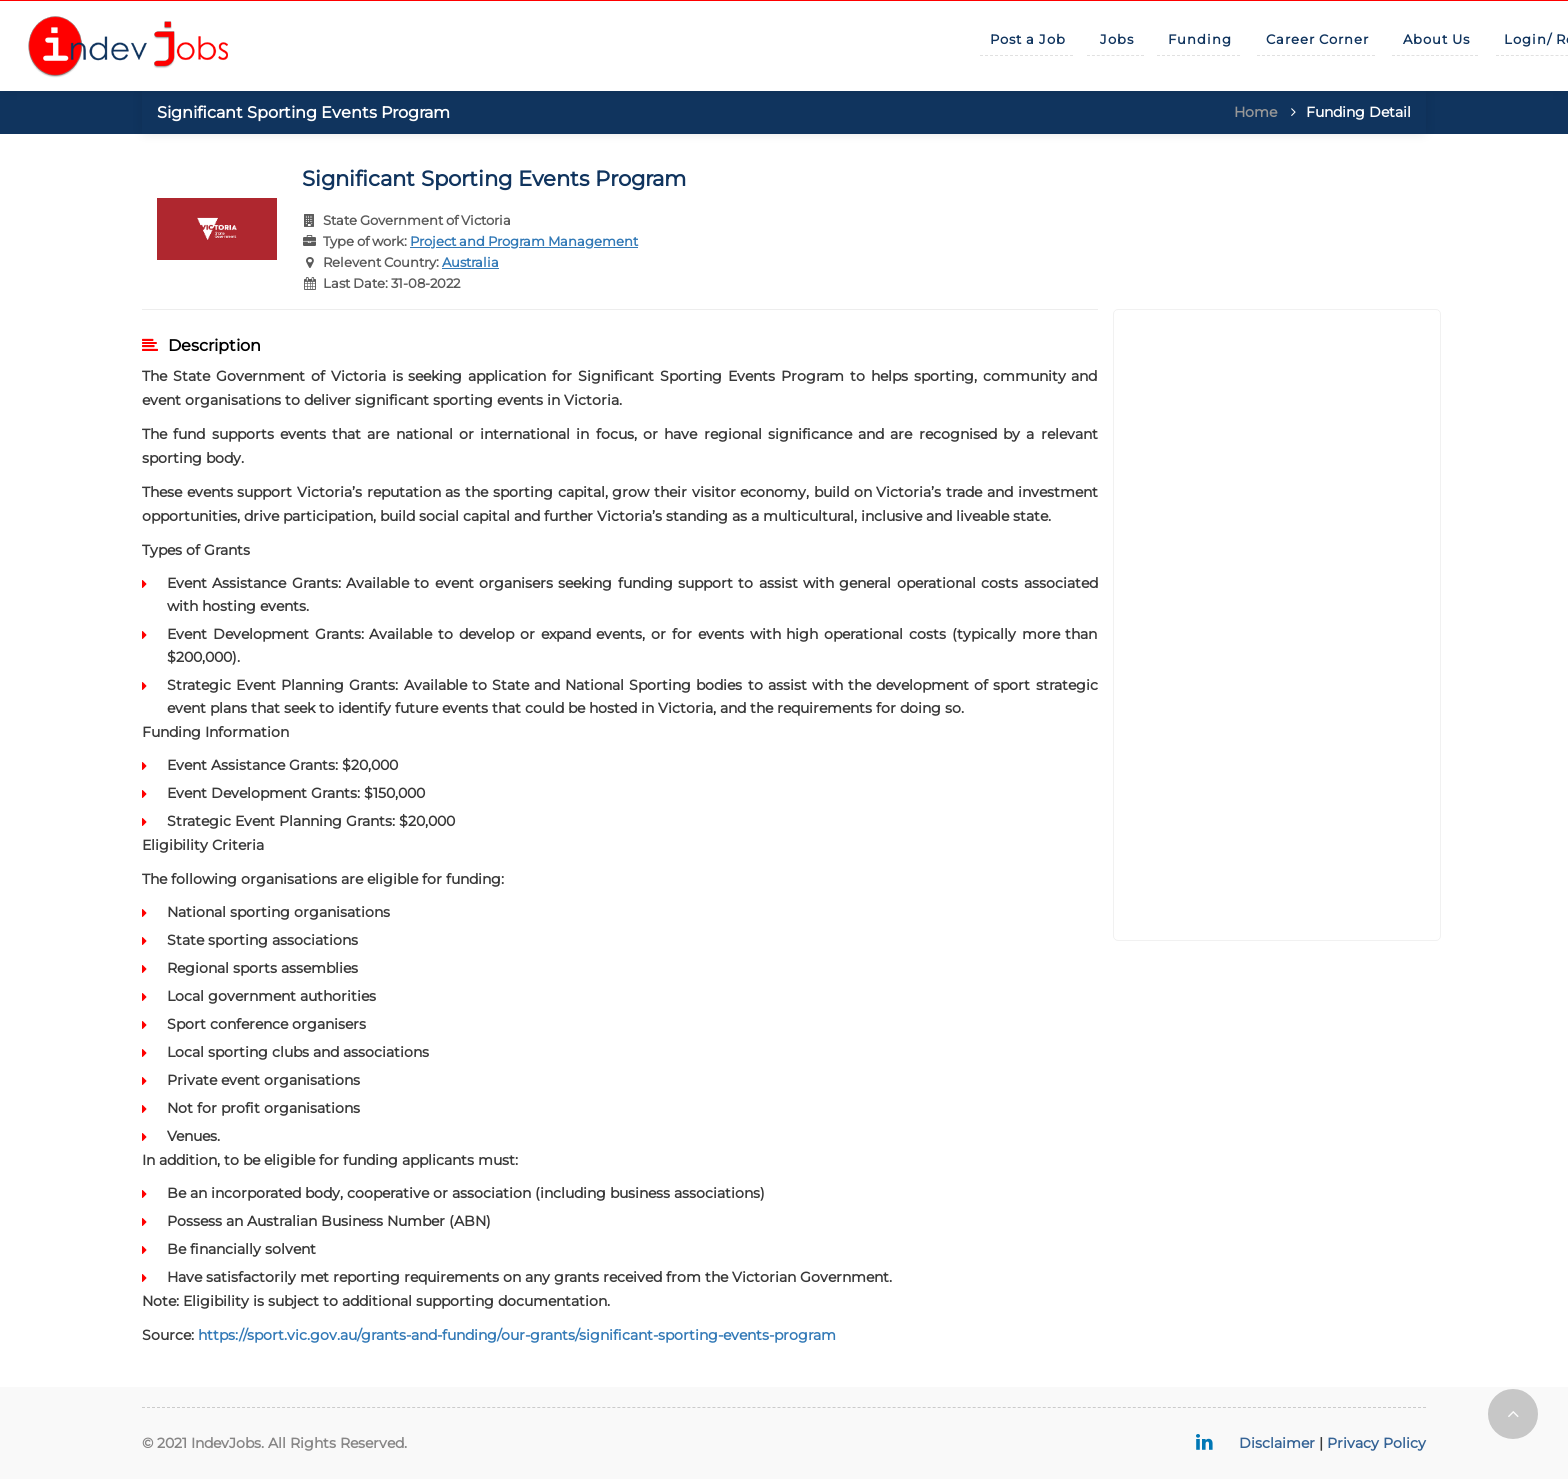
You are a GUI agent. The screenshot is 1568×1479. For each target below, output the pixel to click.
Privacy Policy (1376, 1443)
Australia (470, 262)
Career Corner (1317, 39)
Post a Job (1028, 39)
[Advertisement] (1277, 625)
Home (1255, 112)
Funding (1200, 39)
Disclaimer (1277, 1443)
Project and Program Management (524, 241)
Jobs (1117, 39)
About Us (1436, 39)
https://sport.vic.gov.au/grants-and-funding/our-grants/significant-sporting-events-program (517, 1335)
